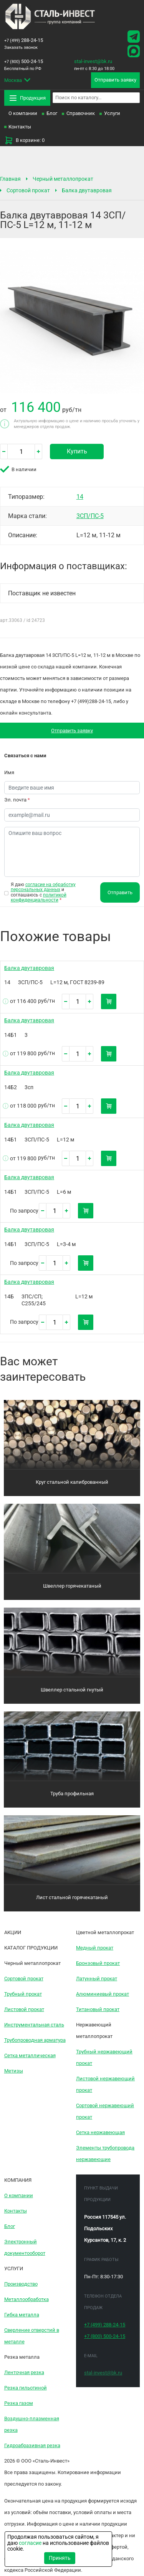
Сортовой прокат (28, 190)
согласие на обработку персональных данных (43, 887)
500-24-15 (23, 61)
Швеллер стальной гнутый (72, 1690)
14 (79, 496)
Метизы (13, 2071)
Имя (9, 772)
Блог (51, 113)
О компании (22, 113)
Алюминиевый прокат (102, 1994)
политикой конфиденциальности (38, 897)
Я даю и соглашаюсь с (43, 892)
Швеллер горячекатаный (72, 1586)
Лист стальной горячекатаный (72, 1897)
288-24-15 (23, 40)
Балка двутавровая (87, 190)
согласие (30, 2543)
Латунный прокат (96, 1978)
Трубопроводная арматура (35, 2040)
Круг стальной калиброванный (72, 1482)
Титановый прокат (97, 2009)
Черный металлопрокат (63, 179)
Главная (10, 179)
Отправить (120, 892)
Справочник (80, 113)
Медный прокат (94, 1948)
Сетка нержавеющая (100, 2132)
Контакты (19, 127)
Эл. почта (17, 800)
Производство (21, 2284)
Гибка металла (21, 2315)
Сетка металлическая (30, 2055)
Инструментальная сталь (34, 2025)
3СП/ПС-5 (90, 516)
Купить (77, 451)
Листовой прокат (24, 2009)
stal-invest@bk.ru (93, 61)
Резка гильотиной (25, 2388)
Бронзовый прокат (98, 1963)
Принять (60, 2558)
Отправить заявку (72, 730)
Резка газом (18, 2403)
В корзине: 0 (24, 140)
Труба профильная (72, 1793)
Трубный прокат (23, 1994)
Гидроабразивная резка (32, 2445)
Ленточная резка (24, 2372)
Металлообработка (26, 2299)
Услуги (112, 113)
